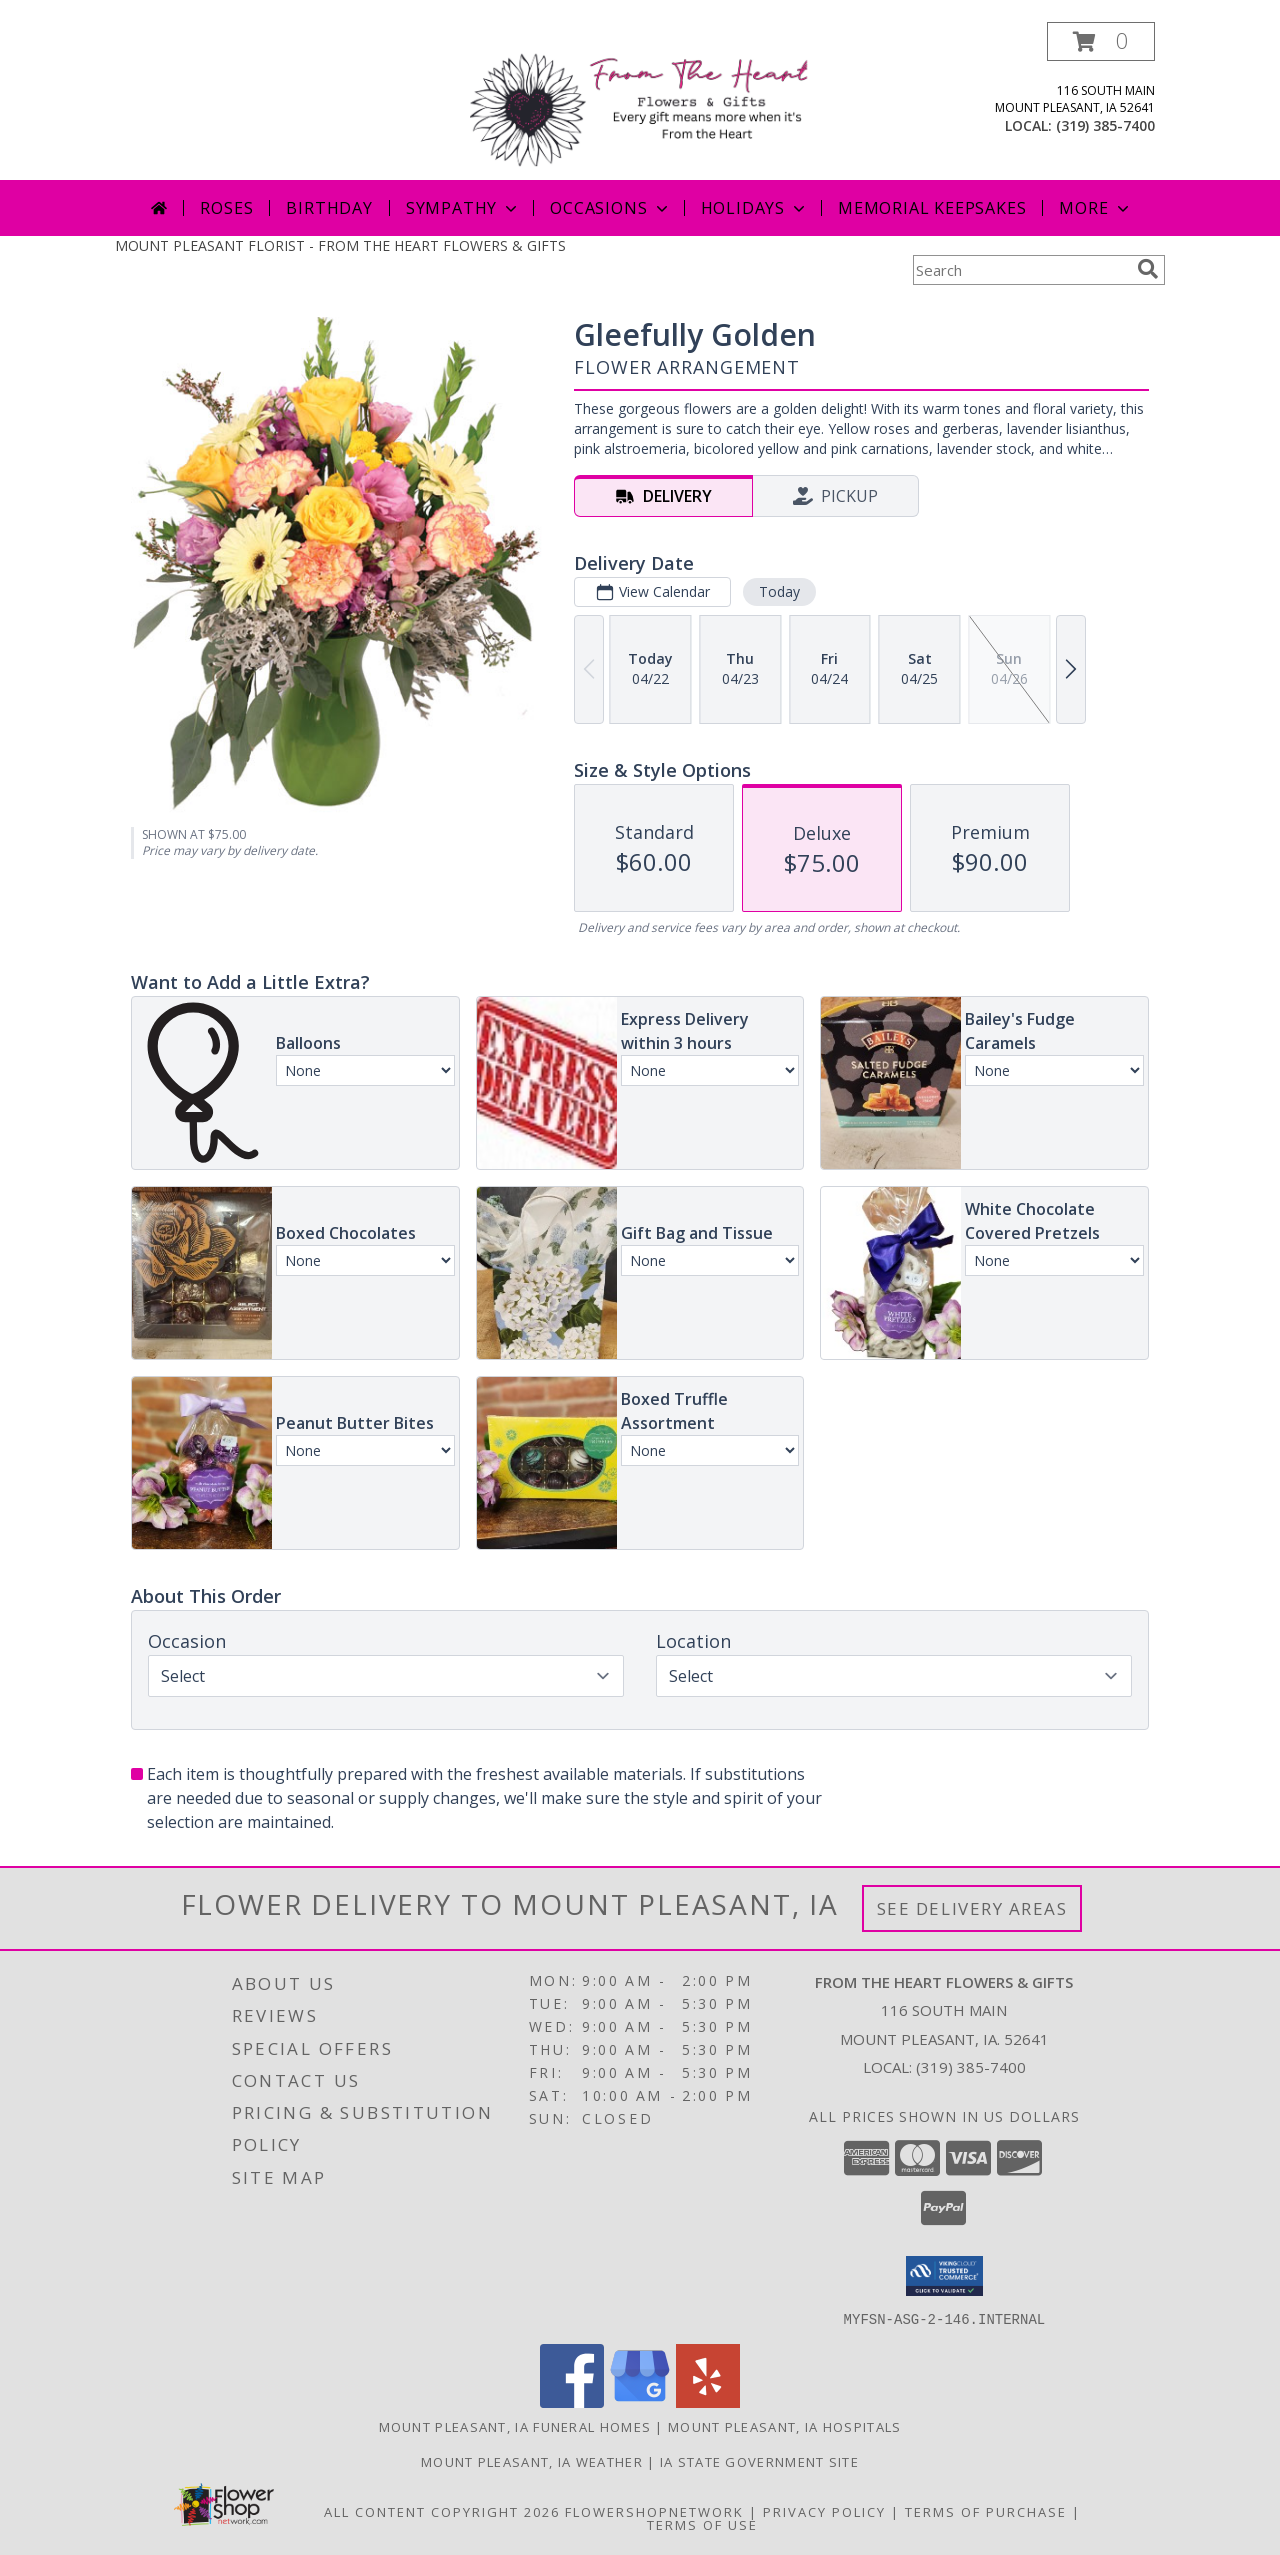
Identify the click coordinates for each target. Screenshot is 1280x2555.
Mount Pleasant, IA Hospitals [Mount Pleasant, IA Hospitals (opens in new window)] (784, 2426)
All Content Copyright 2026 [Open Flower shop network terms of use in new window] (442, 2511)
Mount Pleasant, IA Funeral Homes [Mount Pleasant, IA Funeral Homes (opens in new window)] (515, 2426)
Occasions (610, 208)
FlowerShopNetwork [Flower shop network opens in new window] (654, 2511)
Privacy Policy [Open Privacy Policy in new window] (824, 2511)
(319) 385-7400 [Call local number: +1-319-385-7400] (1105, 125)
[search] (1148, 269)
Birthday (329, 208)
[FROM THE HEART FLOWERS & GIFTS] (647, 100)
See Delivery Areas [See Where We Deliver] (972, 1908)
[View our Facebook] (572, 2401)
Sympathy (463, 208)
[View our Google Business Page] (640, 2401)
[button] (1101, 41)
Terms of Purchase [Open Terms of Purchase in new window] (986, 2511)
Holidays (755, 208)
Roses (226, 208)
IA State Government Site (759, 2461)
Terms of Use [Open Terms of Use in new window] (702, 2524)
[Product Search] (1021, 270)
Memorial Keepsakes (932, 208)
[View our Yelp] (708, 2401)
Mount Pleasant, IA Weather (532, 2461)
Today (779, 591)
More (1095, 208)
